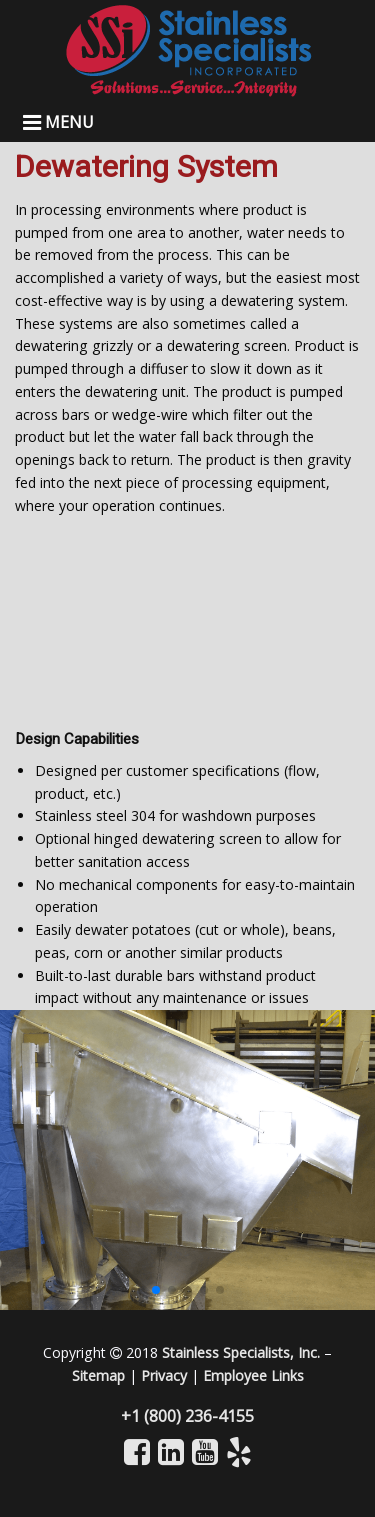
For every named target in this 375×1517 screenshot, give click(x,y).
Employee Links (253, 1375)
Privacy (164, 1375)
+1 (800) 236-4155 (187, 1416)
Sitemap (98, 1375)
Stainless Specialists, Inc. (241, 1352)
